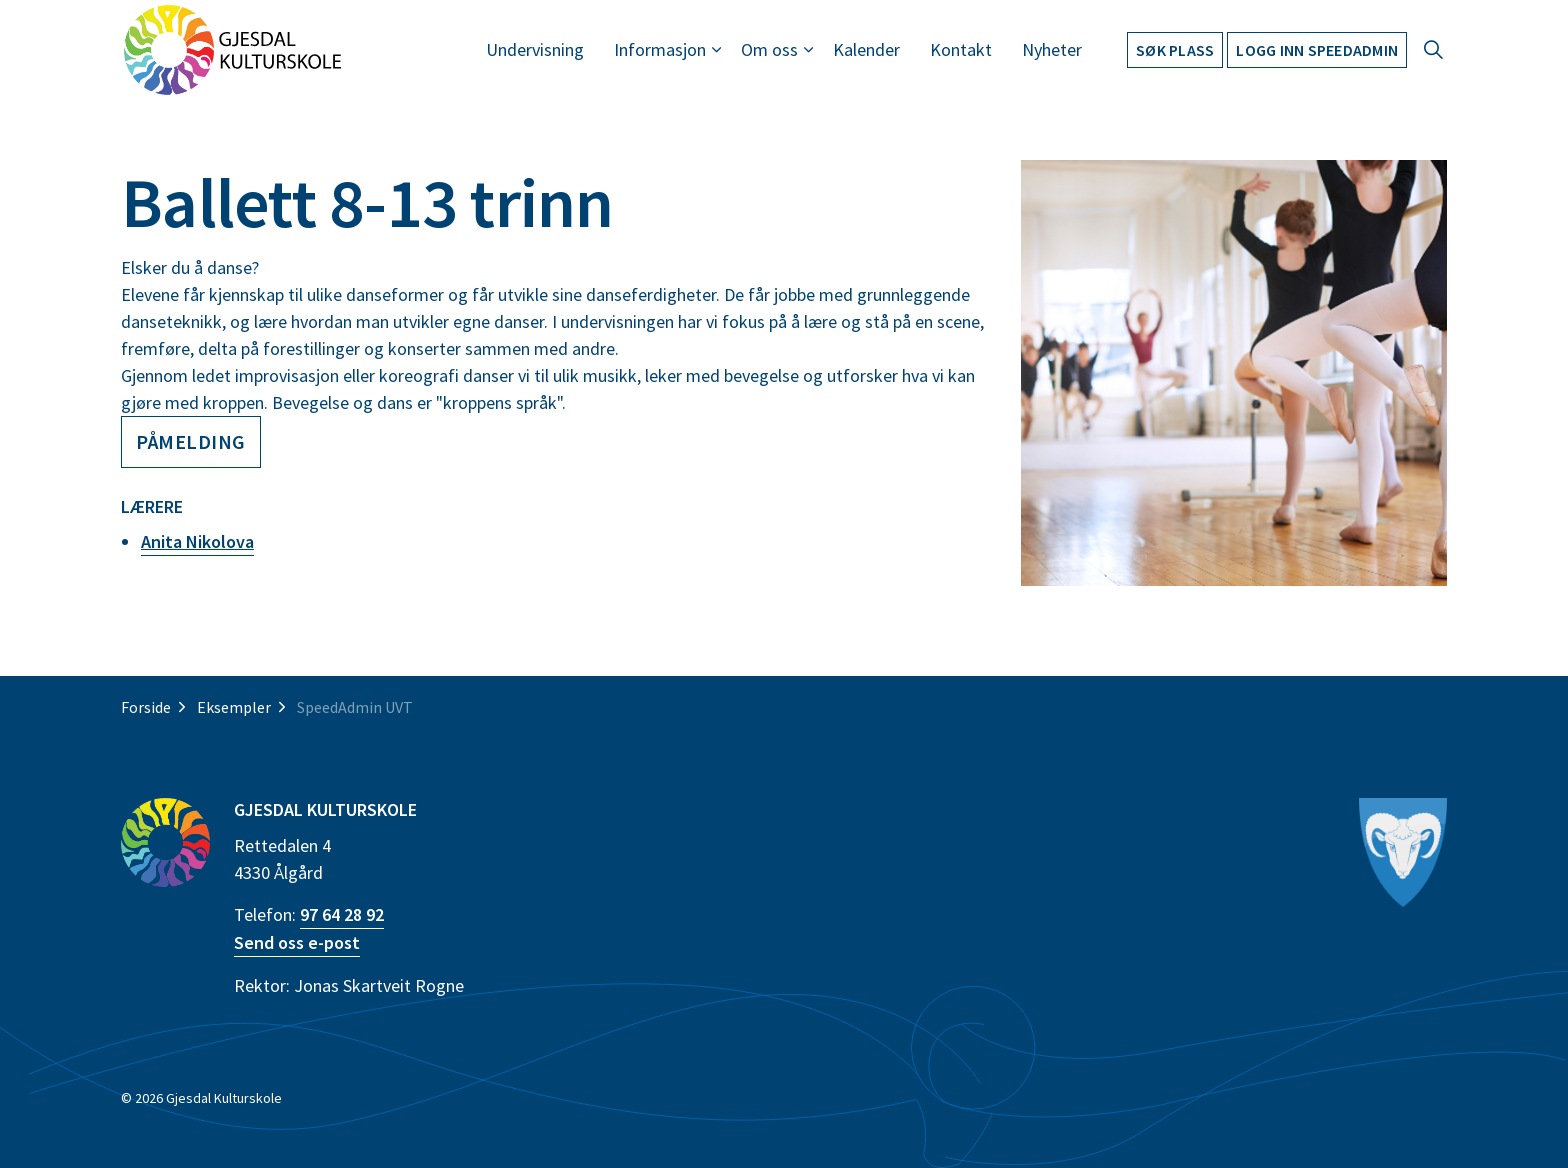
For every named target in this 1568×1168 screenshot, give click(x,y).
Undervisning (535, 49)
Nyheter (1052, 49)
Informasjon (660, 49)
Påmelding (191, 441)
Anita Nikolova (197, 541)
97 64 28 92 (342, 914)
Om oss (769, 49)
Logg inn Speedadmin (1317, 50)
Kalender (866, 49)
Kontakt (961, 49)
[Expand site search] (1433, 50)
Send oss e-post (297, 942)
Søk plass (1175, 50)
